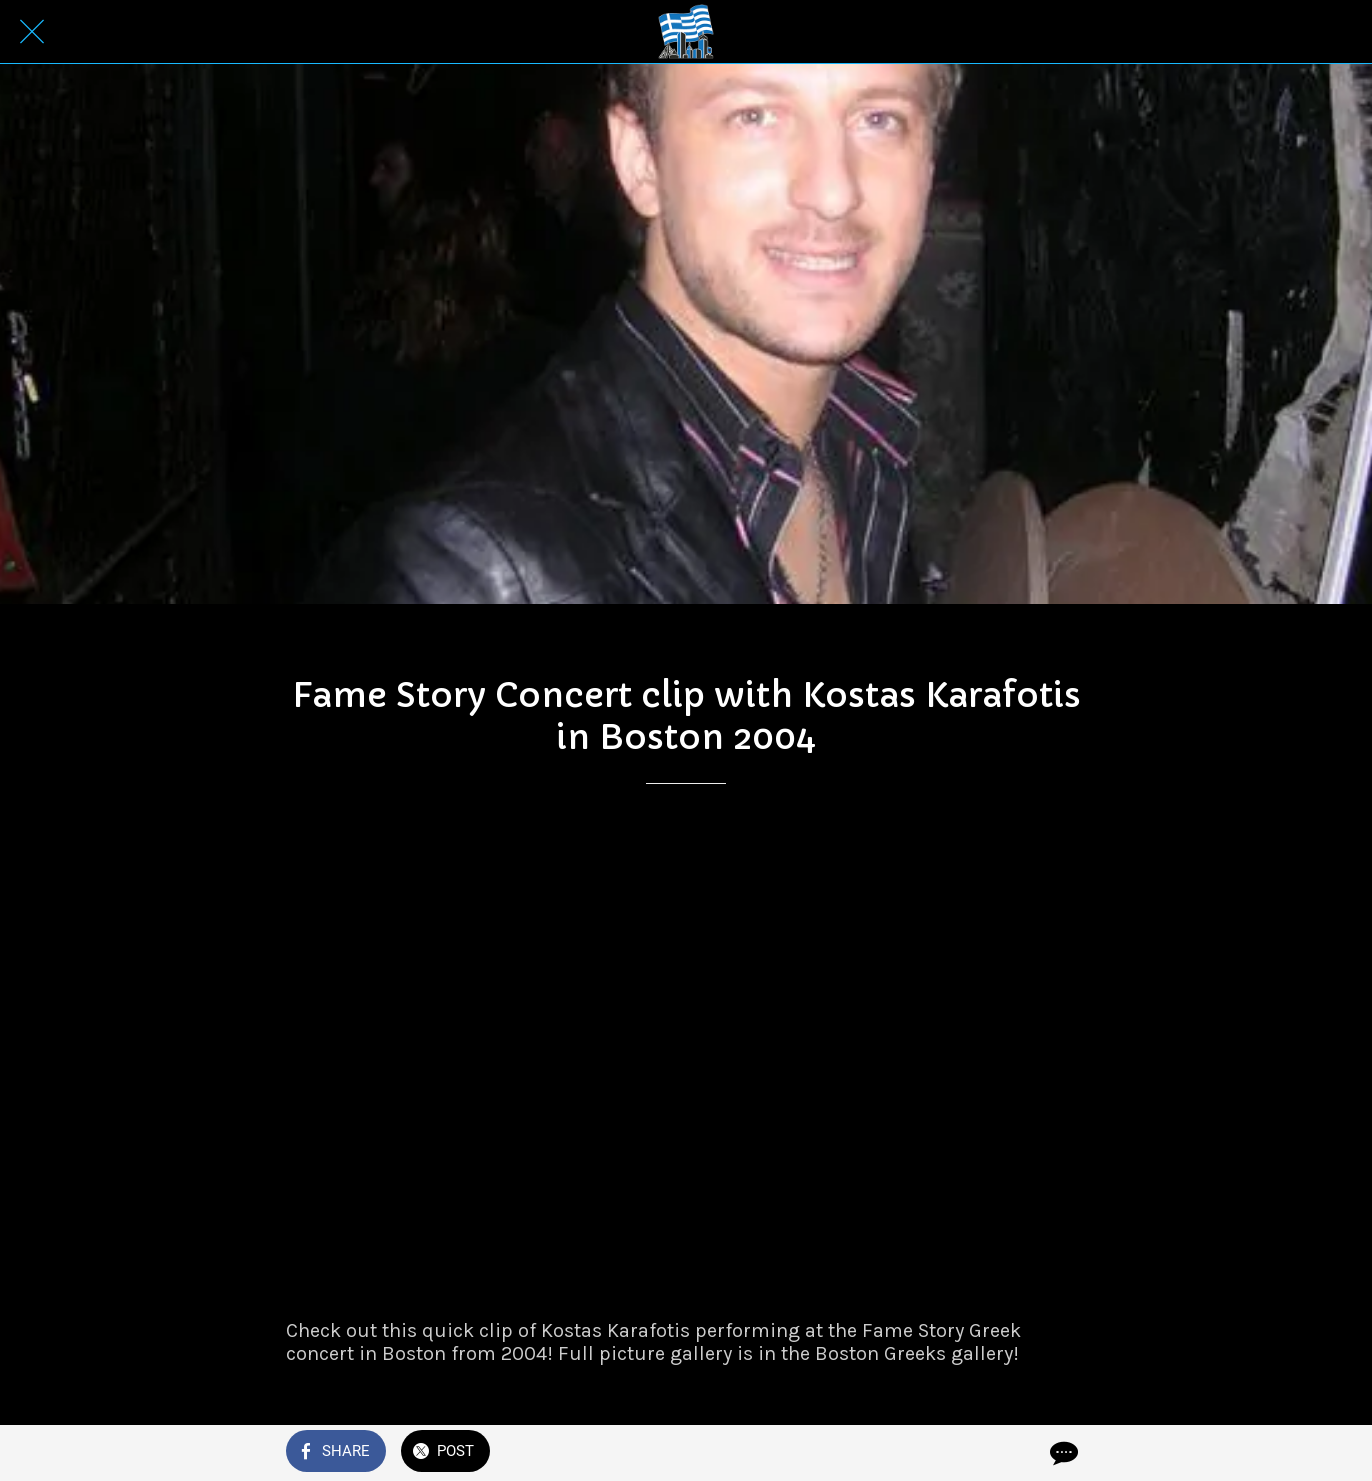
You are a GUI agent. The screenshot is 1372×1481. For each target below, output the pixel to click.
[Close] (32, 32)
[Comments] (1062, 1453)
